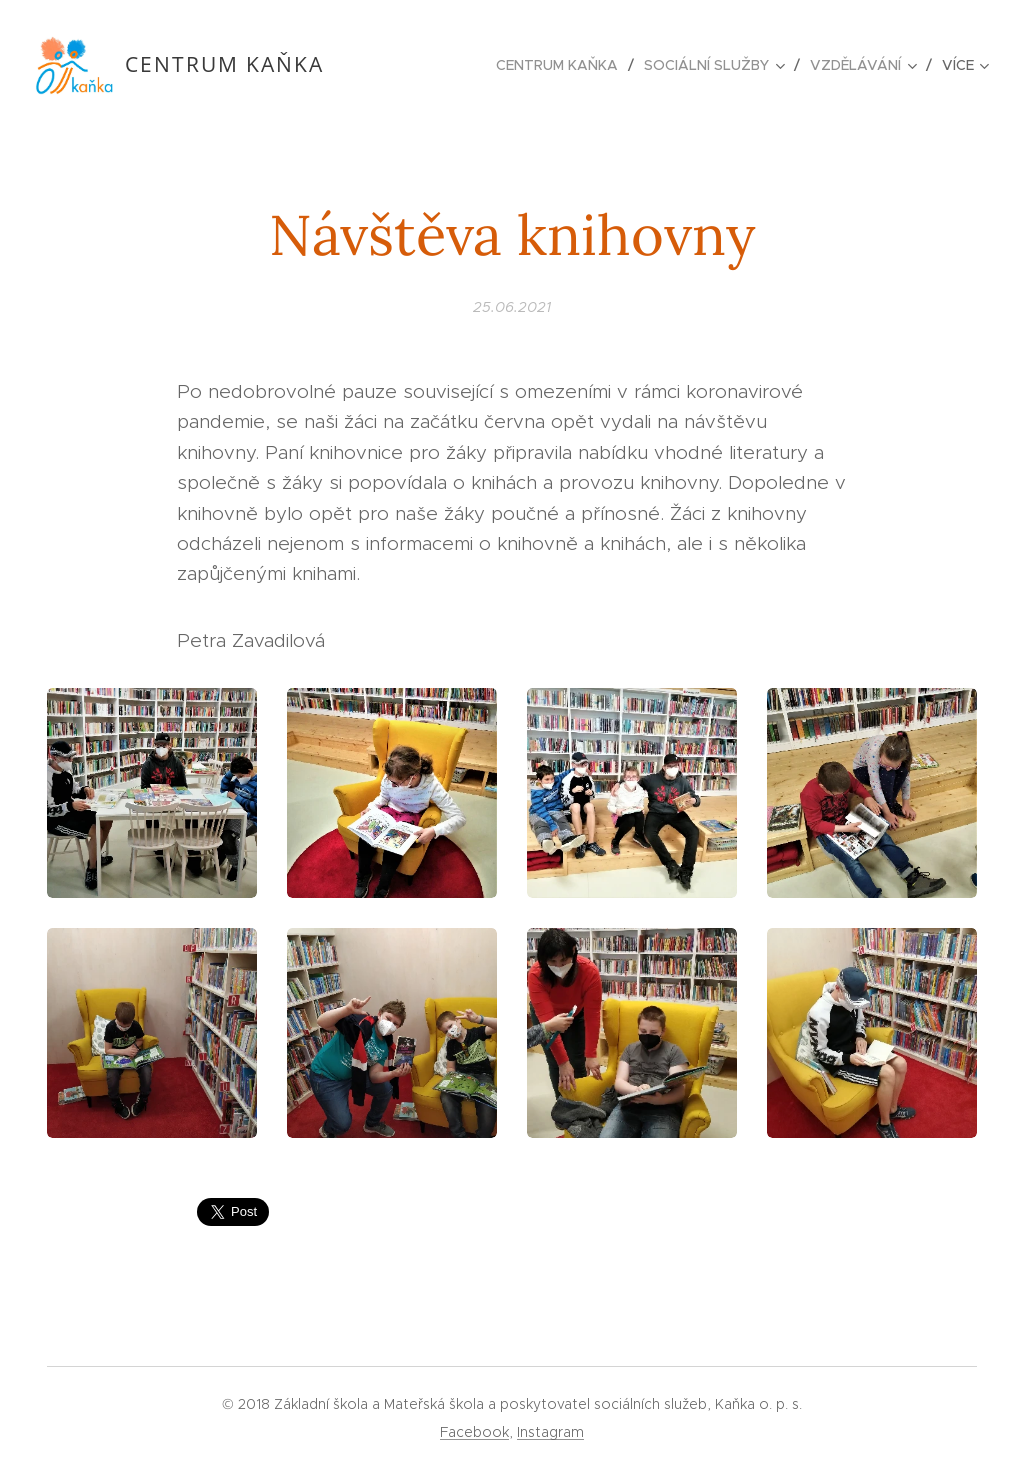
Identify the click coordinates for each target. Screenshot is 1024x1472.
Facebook (474, 1432)
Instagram (550, 1432)
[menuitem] (562, 65)
